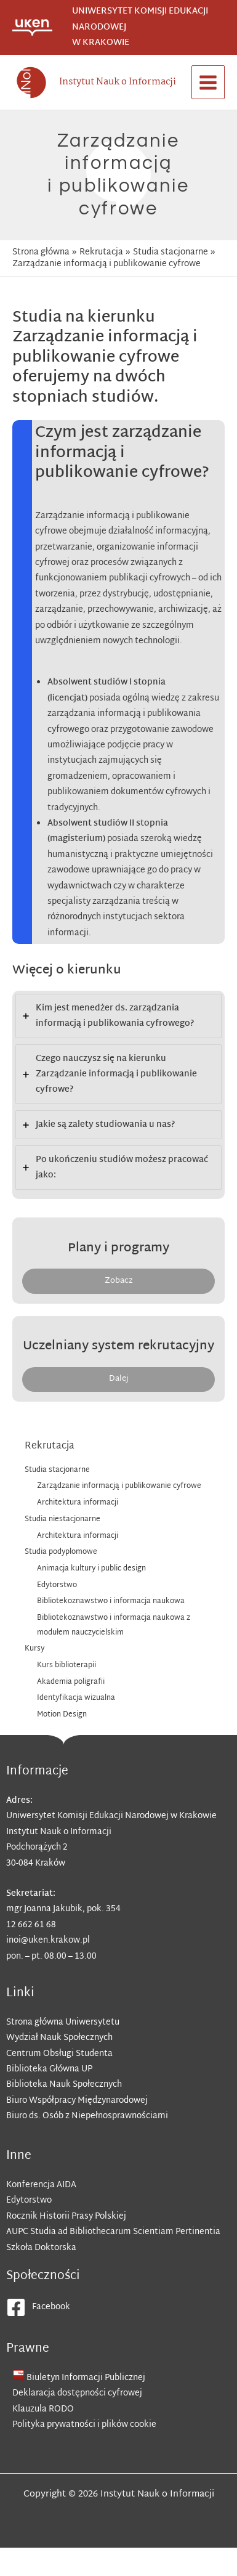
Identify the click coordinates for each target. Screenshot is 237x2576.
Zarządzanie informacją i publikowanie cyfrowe (119, 1486)
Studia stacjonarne (57, 1470)
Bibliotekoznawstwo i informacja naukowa (111, 1601)
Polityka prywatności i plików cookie (84, 2424)
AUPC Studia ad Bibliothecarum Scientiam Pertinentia (113, 2232)
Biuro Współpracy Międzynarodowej (77, 2100)
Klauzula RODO (43, 2409)
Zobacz (119, 1281)
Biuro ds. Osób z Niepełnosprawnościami (87, 2116)
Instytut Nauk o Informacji (117, 82)
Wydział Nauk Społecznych (59, 2038)
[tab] (118, 1016)
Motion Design (62, 1714)
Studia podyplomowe (61, 1552)
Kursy (34, 1649)
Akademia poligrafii (71, 1682)
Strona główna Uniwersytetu (62, 2022)
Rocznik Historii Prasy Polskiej (66, 2216)
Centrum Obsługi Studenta (59, 2054)
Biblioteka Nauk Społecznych (64, 2084)
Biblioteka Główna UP (49, 2069)
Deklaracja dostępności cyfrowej (77, 2393)
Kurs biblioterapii (66, 1665)
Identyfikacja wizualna (76, 1698)
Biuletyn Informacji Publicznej (85, 2378)
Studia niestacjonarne (62, 1519)
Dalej (119, 1378)
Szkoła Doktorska (41, 2248)
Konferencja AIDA (41, 2185)
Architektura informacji (77, 1502)
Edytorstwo (58, 1585)
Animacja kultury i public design (91, 1568)
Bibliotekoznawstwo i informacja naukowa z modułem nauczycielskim (113, 1625)
